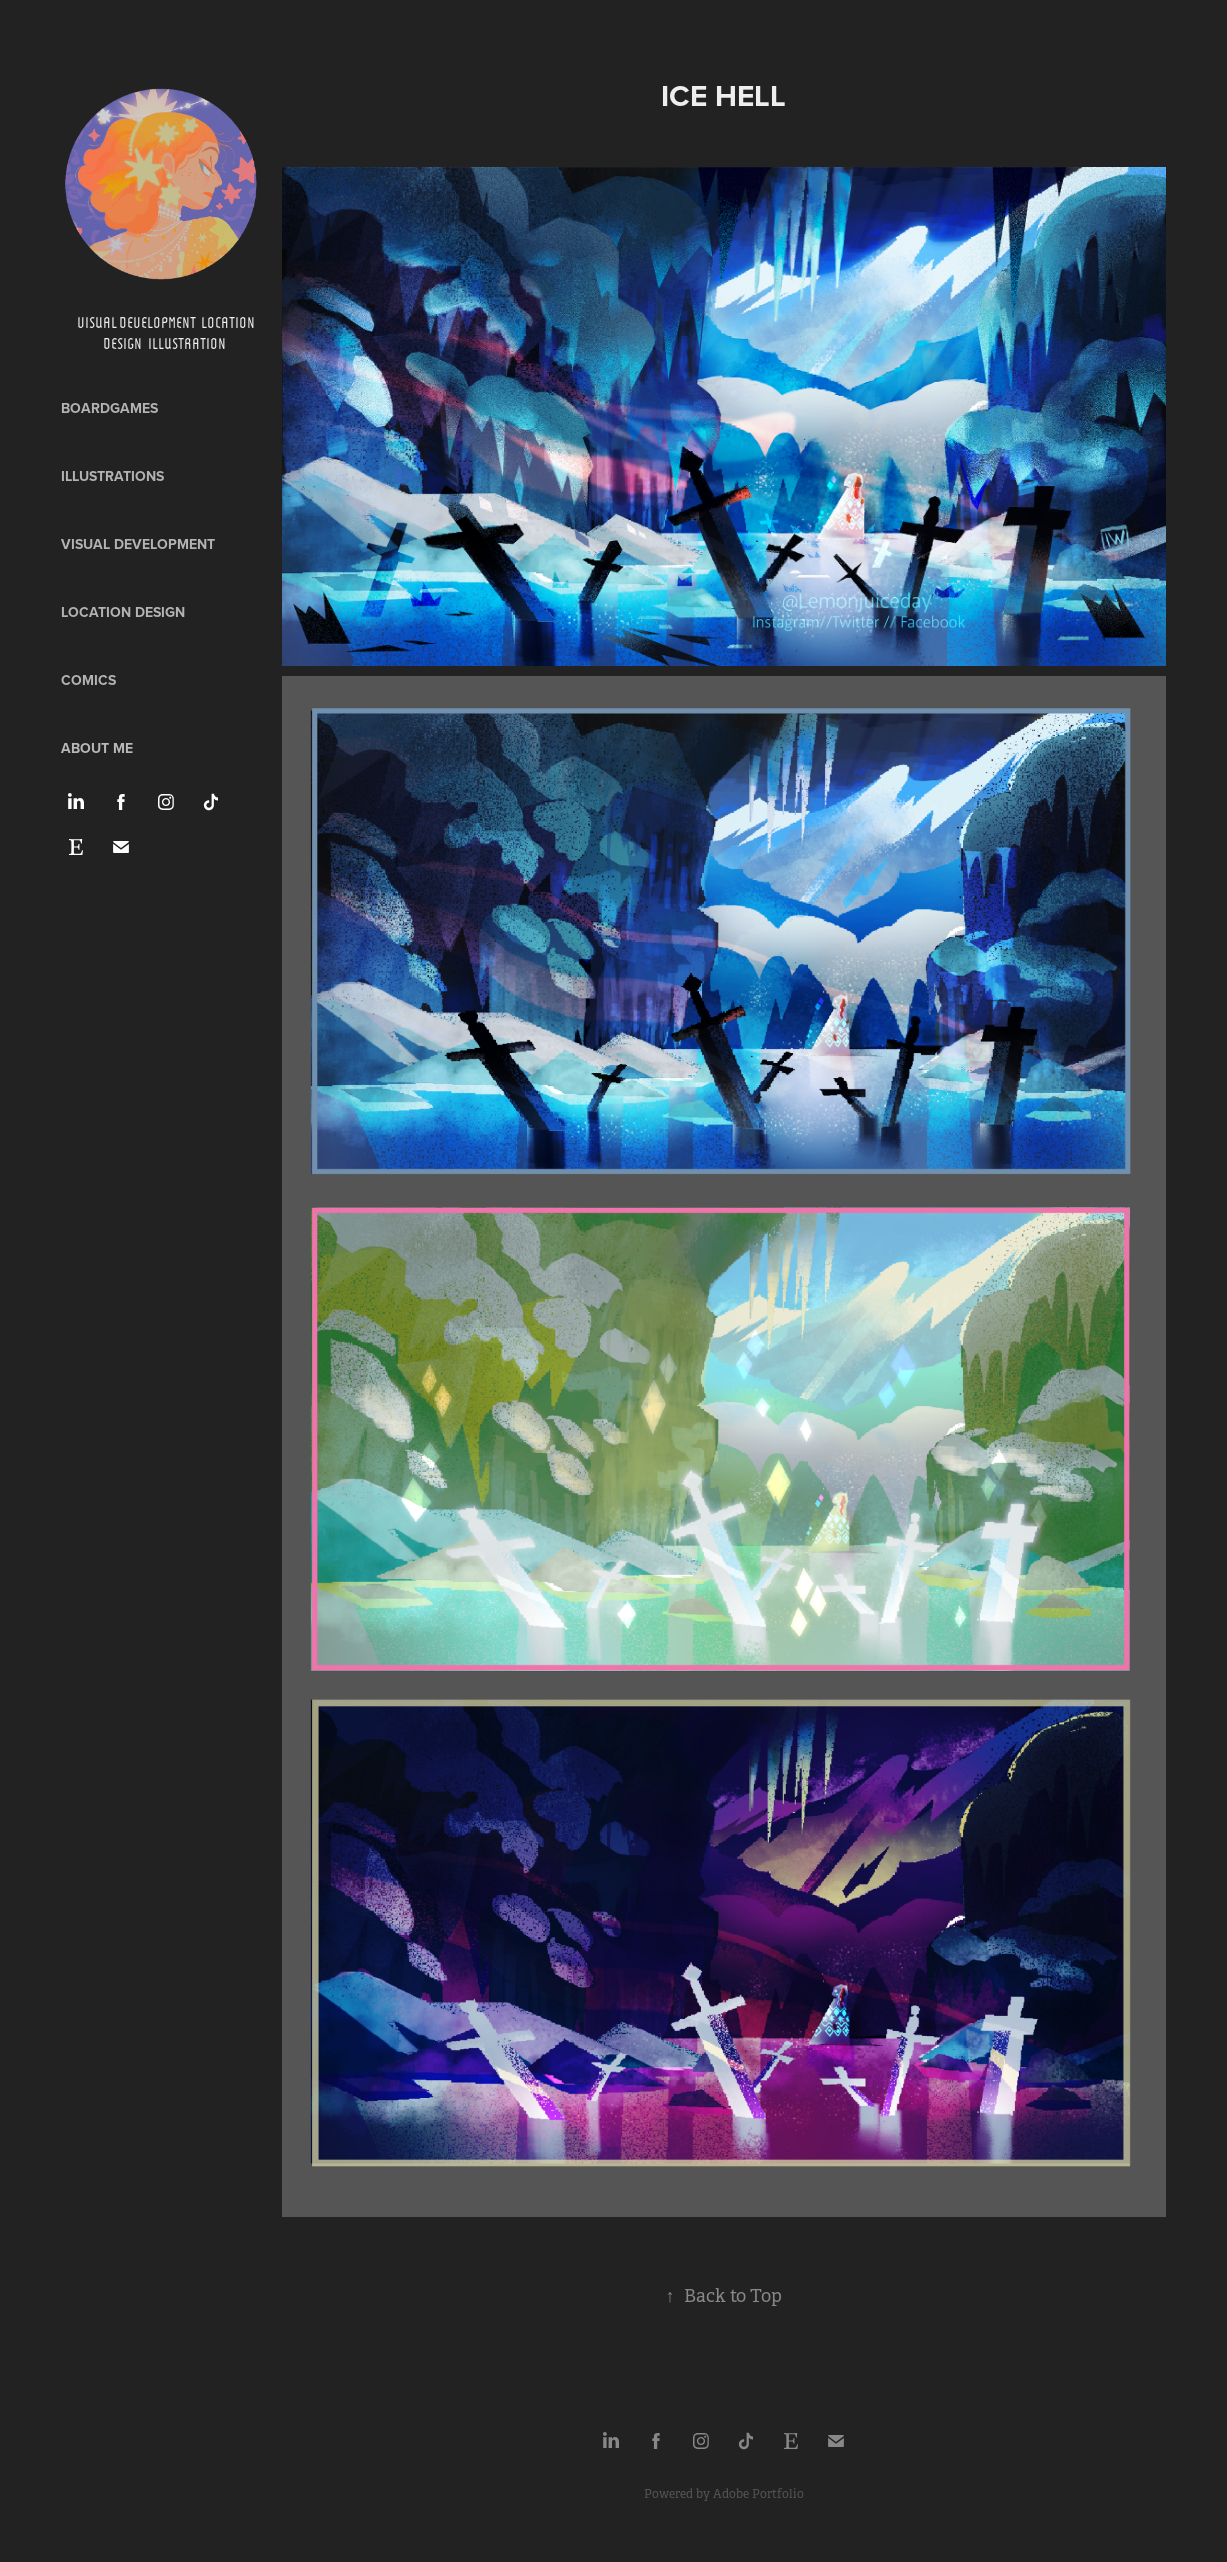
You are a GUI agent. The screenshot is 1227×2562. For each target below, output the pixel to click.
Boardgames (109, 408)
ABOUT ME (97, 748)
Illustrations (112, 476)
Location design (123, 612)
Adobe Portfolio (758, 2494)
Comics (88, 680)
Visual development (138, 544)
